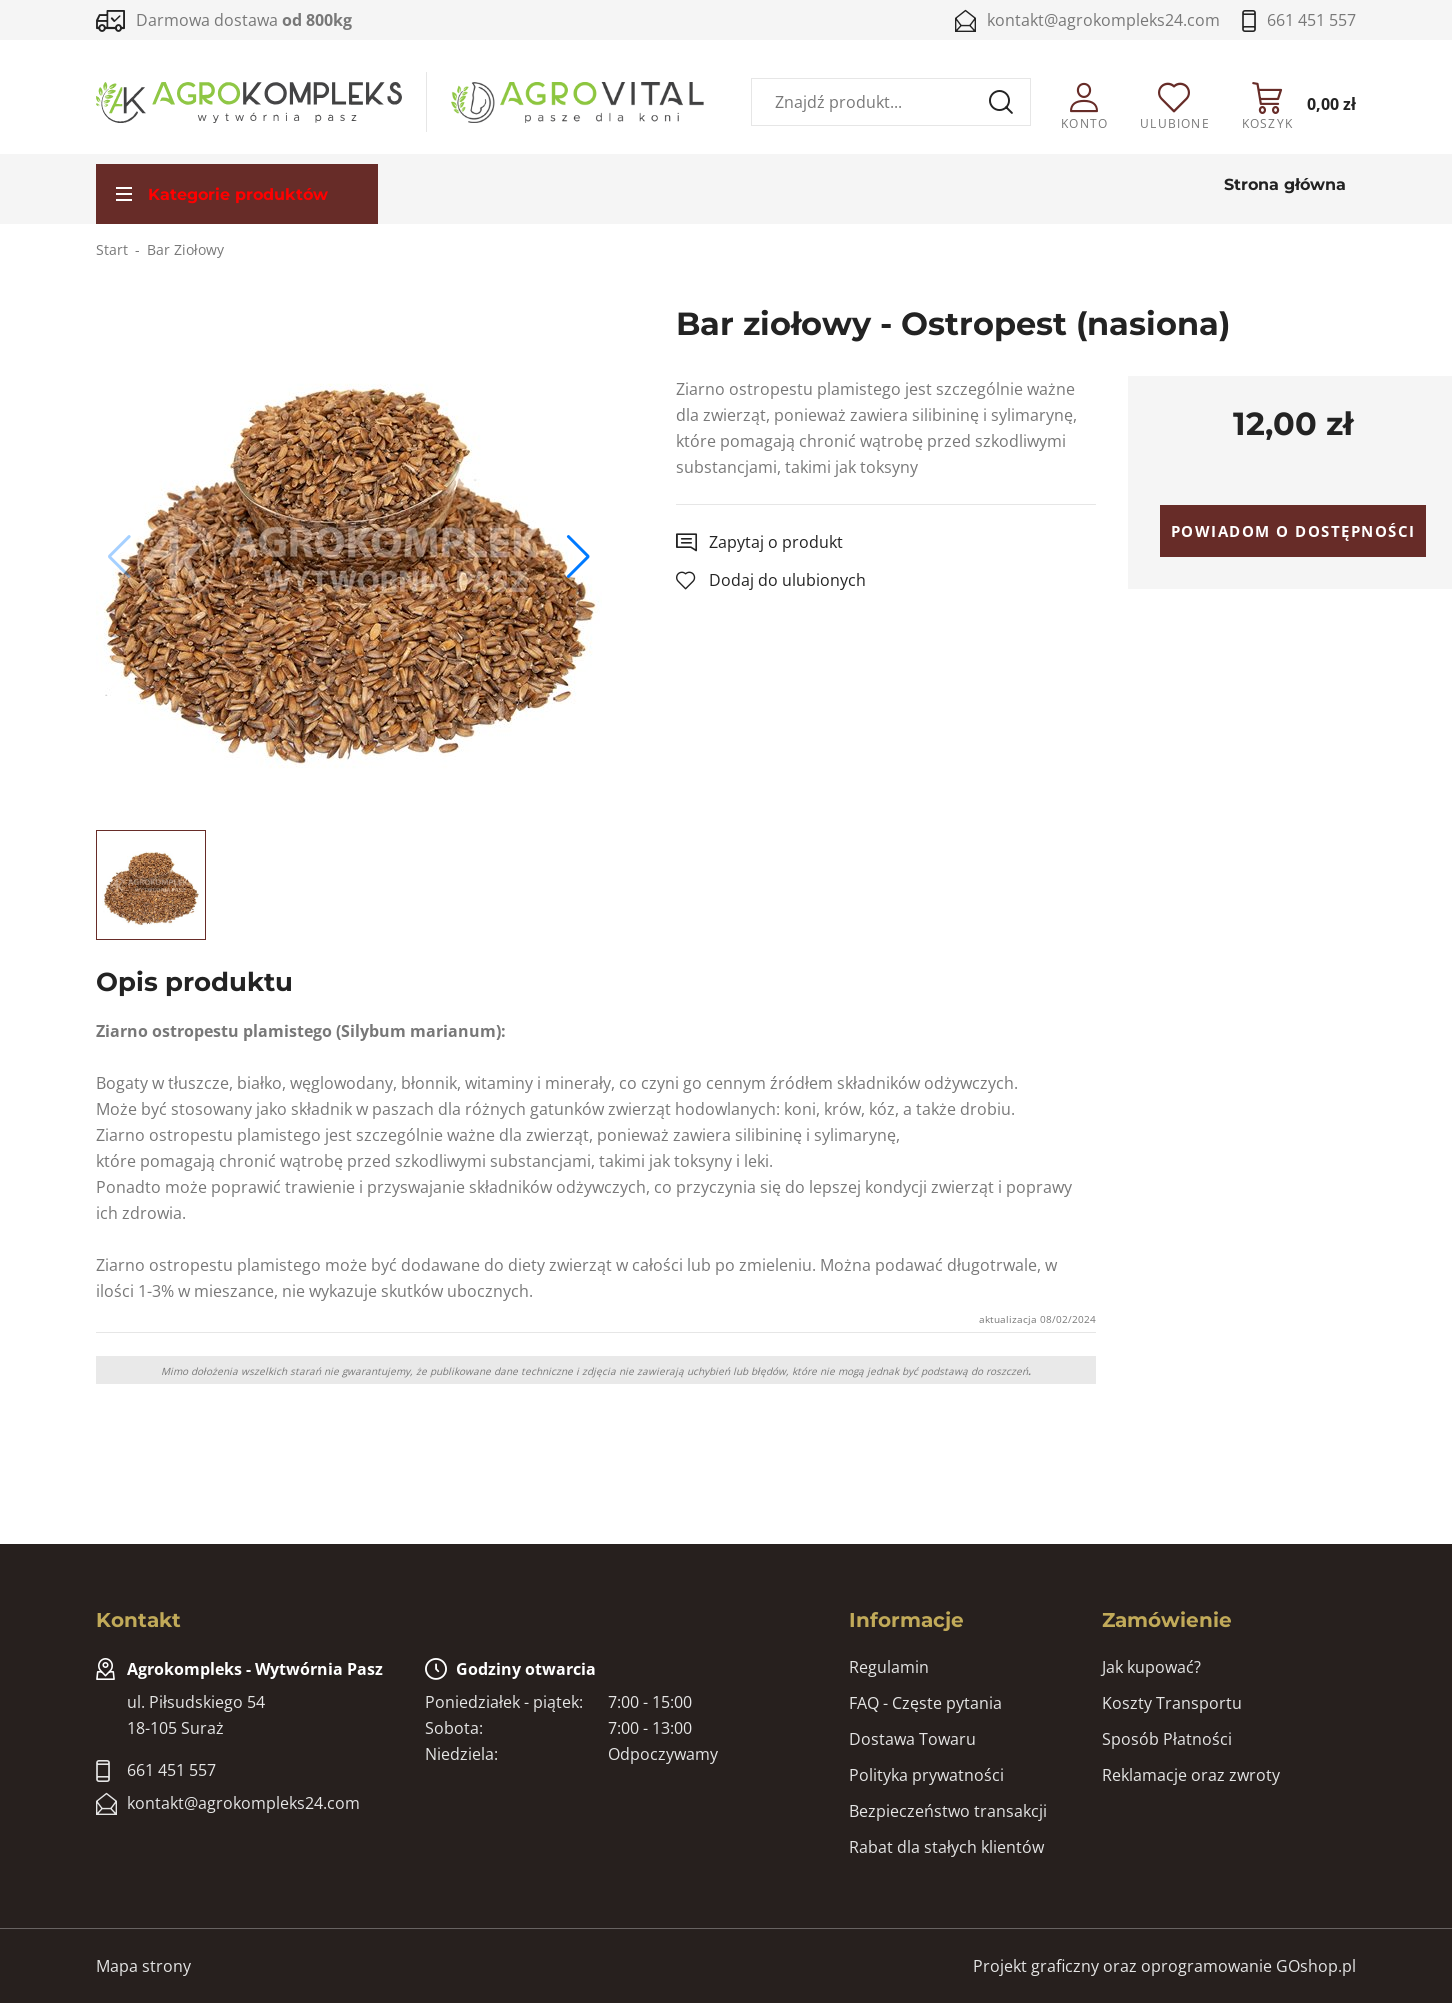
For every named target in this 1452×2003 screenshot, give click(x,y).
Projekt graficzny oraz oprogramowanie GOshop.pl (1164, 1966)
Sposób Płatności (1167, 1739)
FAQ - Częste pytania (925, 1703)
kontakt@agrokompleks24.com (1103, 20)
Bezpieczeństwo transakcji (948, 1811)
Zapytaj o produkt (776, 542)
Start (112, 249)
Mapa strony (143, 1966)
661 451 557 (1311, 20)
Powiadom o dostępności (1293, 531)
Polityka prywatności (926, 1775)
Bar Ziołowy (185, 249)
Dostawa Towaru (912, 1739)
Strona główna (1285, 184)
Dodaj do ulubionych (787, 580)
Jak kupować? (1151, 1667)
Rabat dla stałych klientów (946, 1847)
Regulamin (889, 1667)
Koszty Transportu (1172, 1703)
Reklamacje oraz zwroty (1191, 1775)
